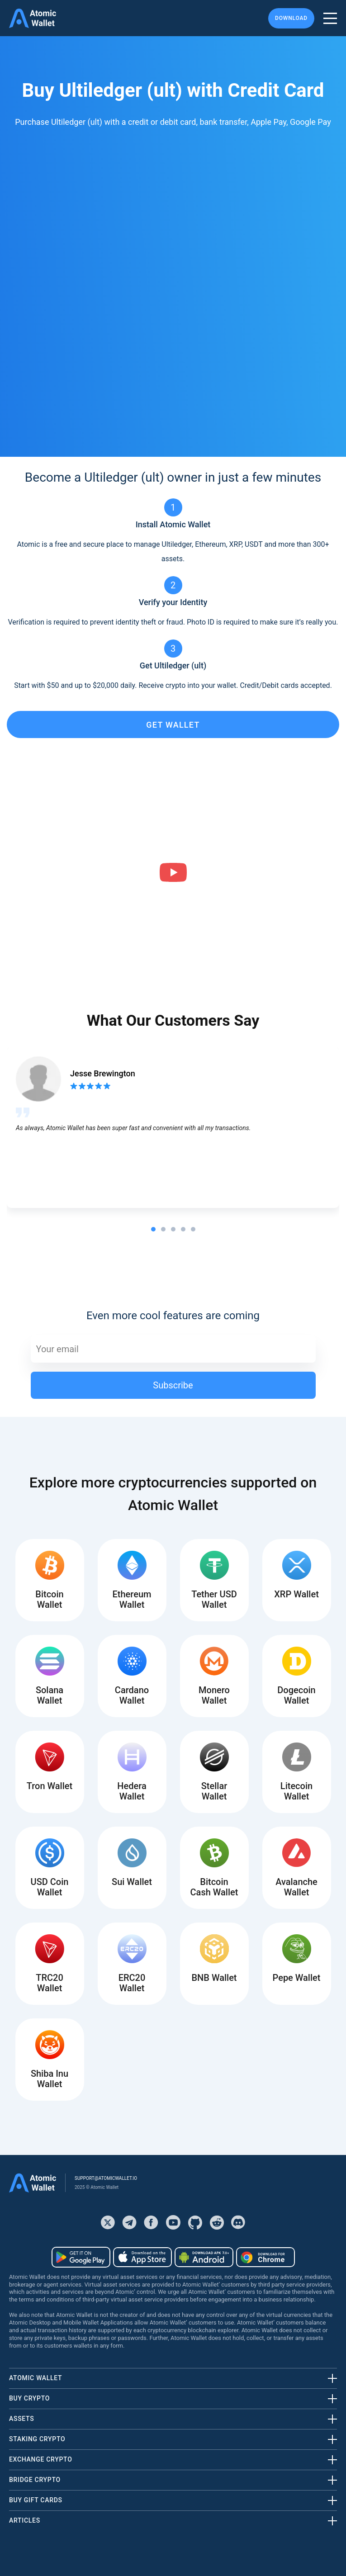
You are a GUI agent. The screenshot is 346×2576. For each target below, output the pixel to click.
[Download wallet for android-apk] (204, 2257)
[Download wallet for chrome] (265, 2257)
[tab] (153, 1229)
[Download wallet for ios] (142, 2257)
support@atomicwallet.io (106, 2178)
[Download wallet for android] (81, 2257)
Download (291, 18)
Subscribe (173, 1385)
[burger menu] (330, 18)
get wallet (172, 724)
